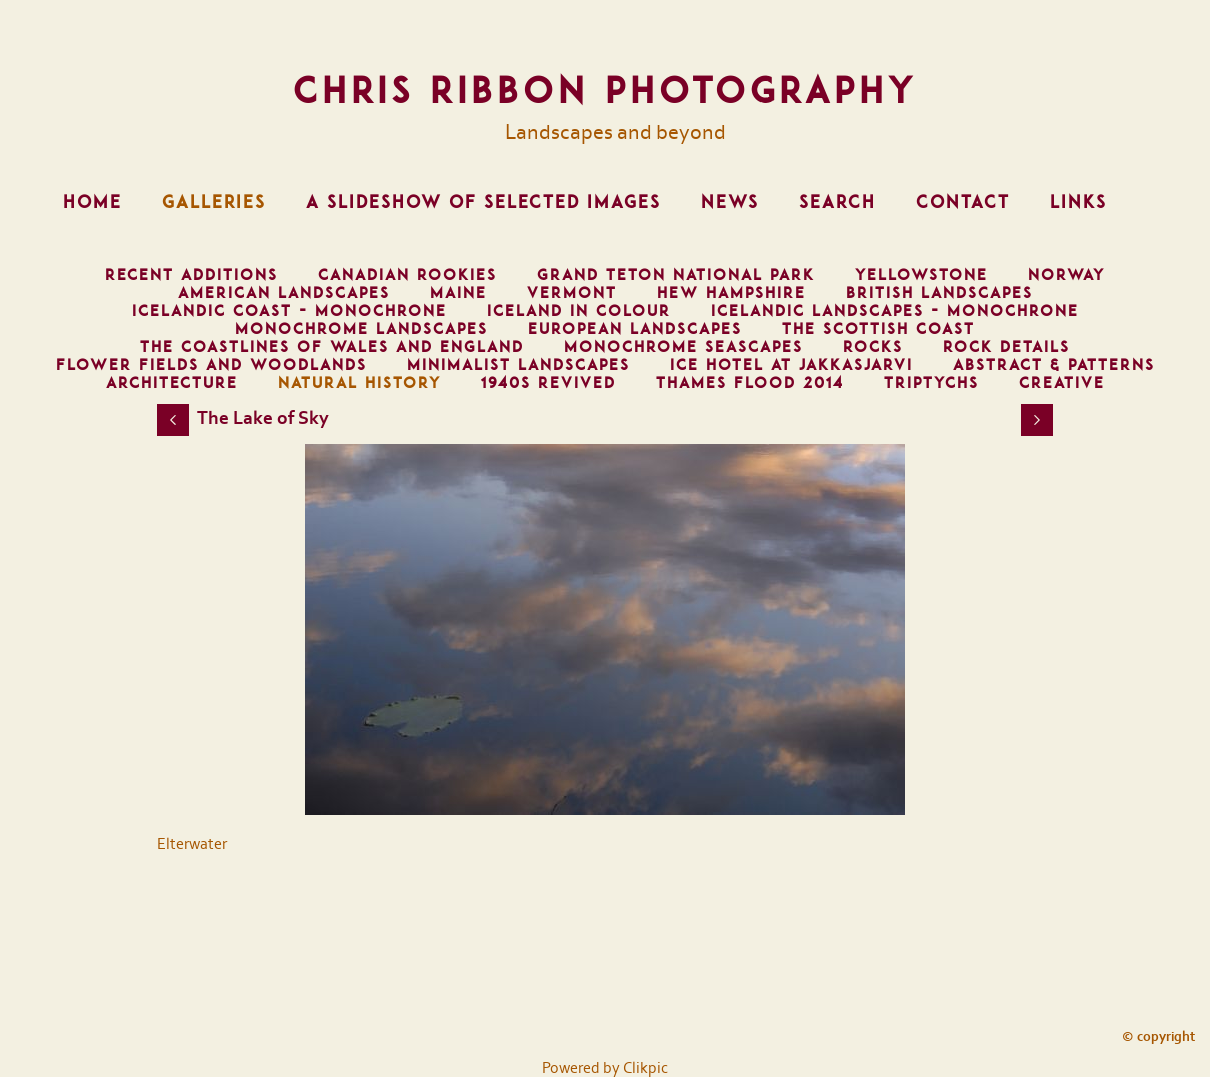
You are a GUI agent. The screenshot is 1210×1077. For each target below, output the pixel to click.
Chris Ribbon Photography (605, 90)
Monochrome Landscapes (361, 329)
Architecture (172, 383)
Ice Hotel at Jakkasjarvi (791, 365)
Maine (458, 293)
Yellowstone (921, 275)
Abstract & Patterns (1054, 365)
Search (837, 202)
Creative (1062, 383)
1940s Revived (548, 383)
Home (92, 202)
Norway (1066, 275)
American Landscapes (284, 293)
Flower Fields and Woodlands (211, 365)
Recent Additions (191, 275)
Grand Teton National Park (676, 275)
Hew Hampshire (731, 293)
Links (1078, 202)
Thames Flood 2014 (750, 383)
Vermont (572, 293)
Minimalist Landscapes (518, 365)
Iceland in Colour (579, 311)
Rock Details (1006, 347)
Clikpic (645, 1068)
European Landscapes (635, 329)
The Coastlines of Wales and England (332, 347)
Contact (963, 202)
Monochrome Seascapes (683, 347)
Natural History (359, 383)
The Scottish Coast (878, 329)
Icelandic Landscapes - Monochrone (895, 311)
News (730, 202)
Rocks (873, 347)
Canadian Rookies (407, 275)
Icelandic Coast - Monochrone (289, 311)
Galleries (214, 202)
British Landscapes (939, 293)
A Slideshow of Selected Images (483, 202)
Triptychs (931, 383)
